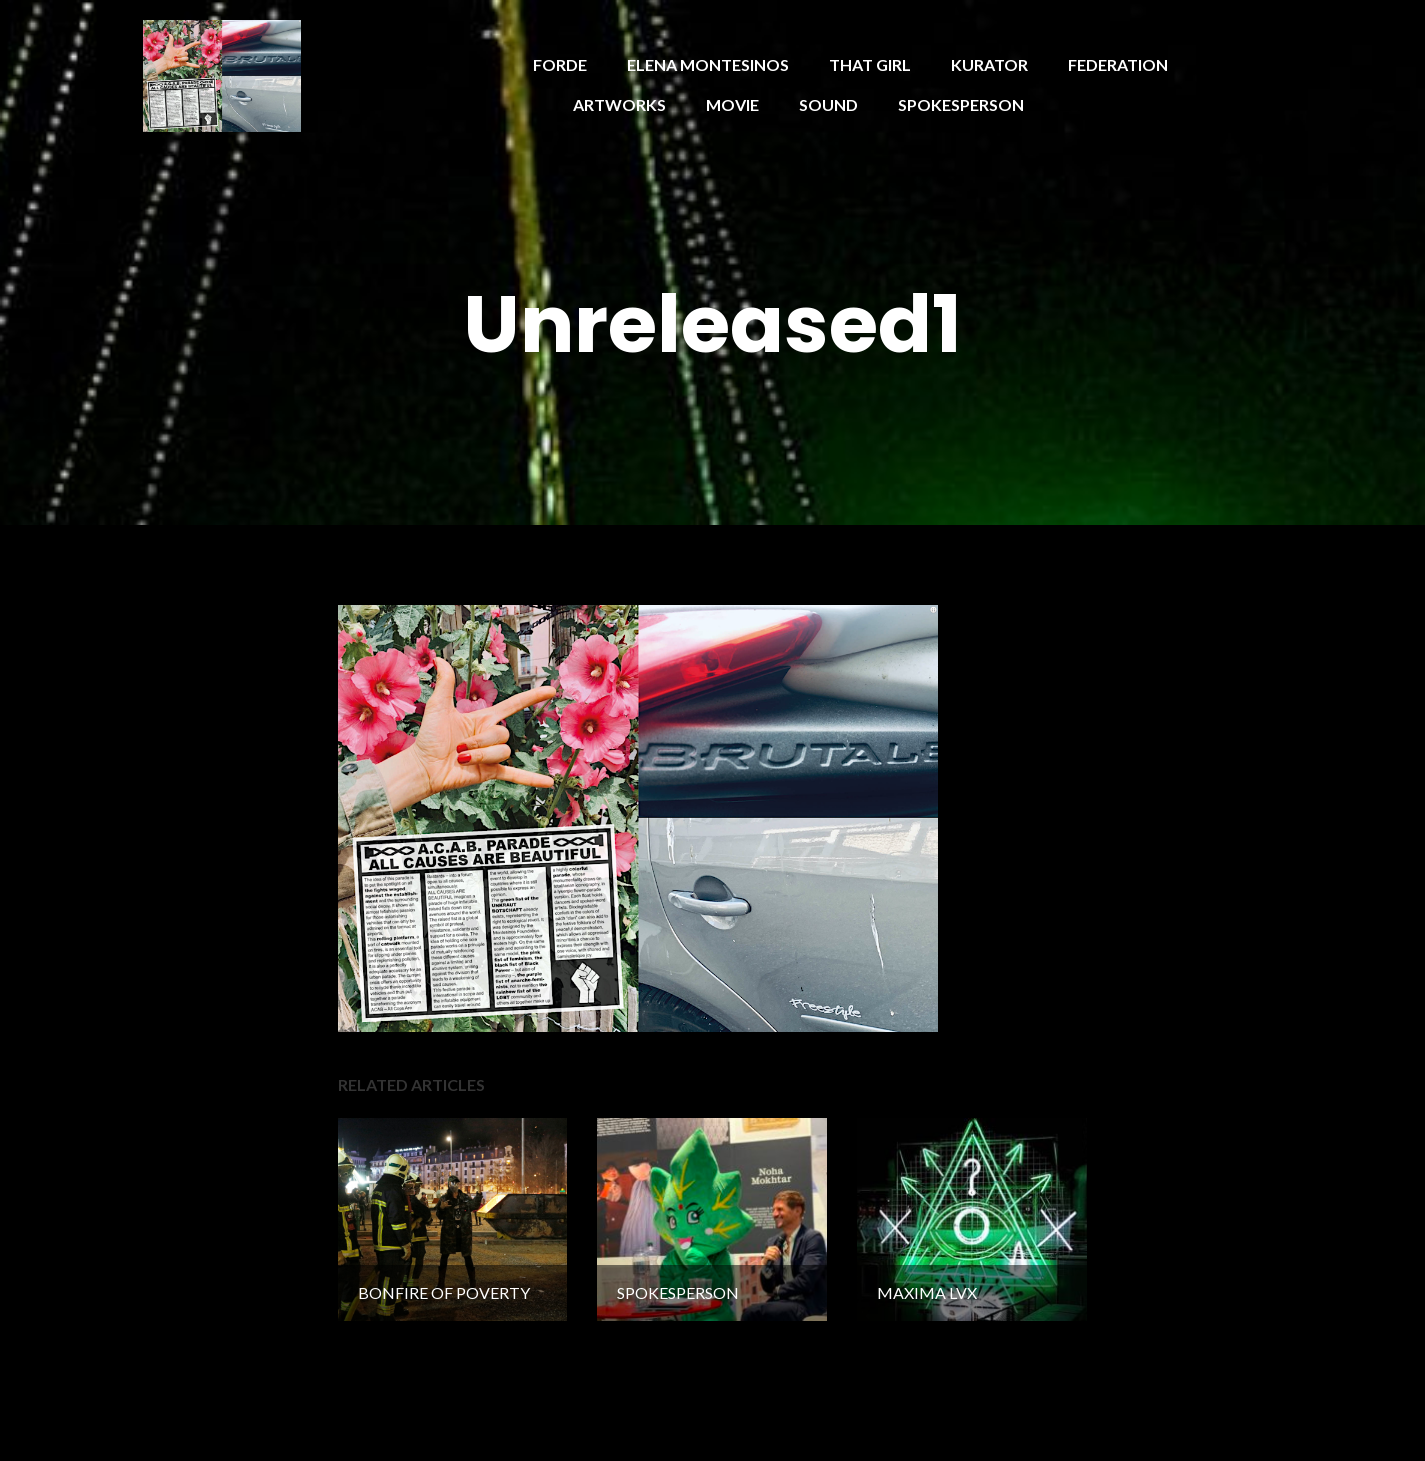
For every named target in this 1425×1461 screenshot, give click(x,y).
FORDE (560, 64)
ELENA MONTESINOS (708, 64)
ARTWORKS (619, 104)
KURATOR (989, 64)
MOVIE (732, 104)
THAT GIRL (870, 64)
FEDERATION (1118, 64)
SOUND (828, 104)
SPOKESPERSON (961, 104)
